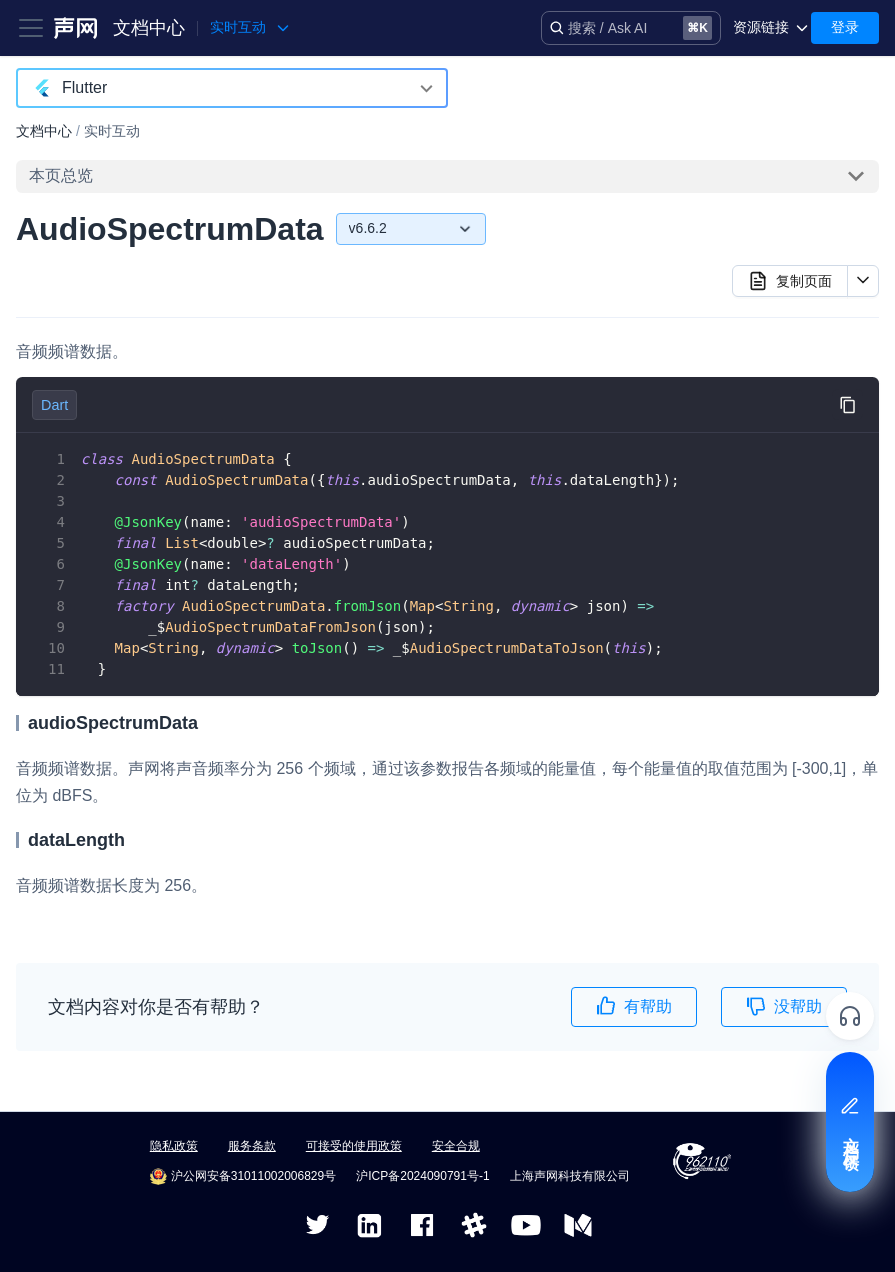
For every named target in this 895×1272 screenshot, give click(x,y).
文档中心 (149, 28)
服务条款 (252, 1146)
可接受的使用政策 (354, 1146)
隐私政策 (174, 1146)
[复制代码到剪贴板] (847, 404)
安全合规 (456, 1146)
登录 (845, 27)
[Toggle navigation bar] (31, 28)
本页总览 (61, 175)
